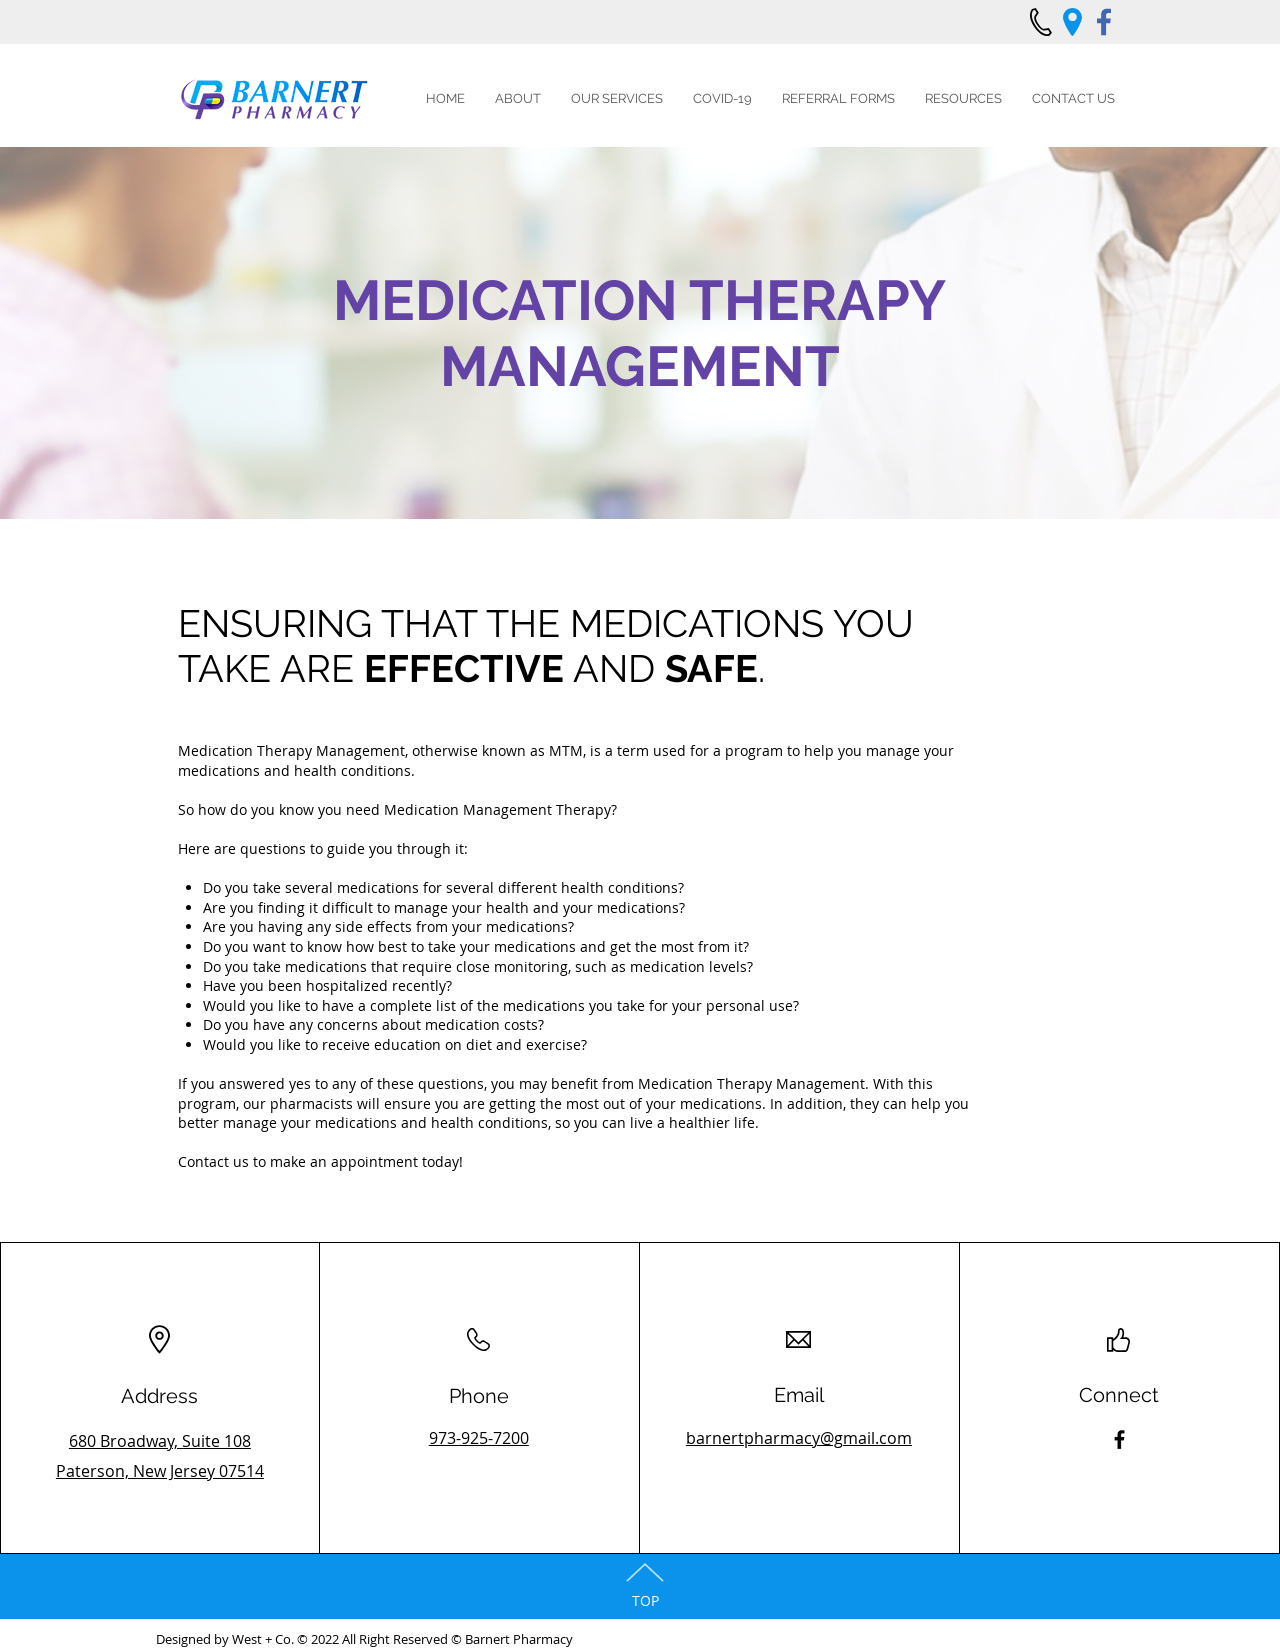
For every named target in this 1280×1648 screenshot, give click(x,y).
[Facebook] (1119, 1439)
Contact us (213, 1161)
